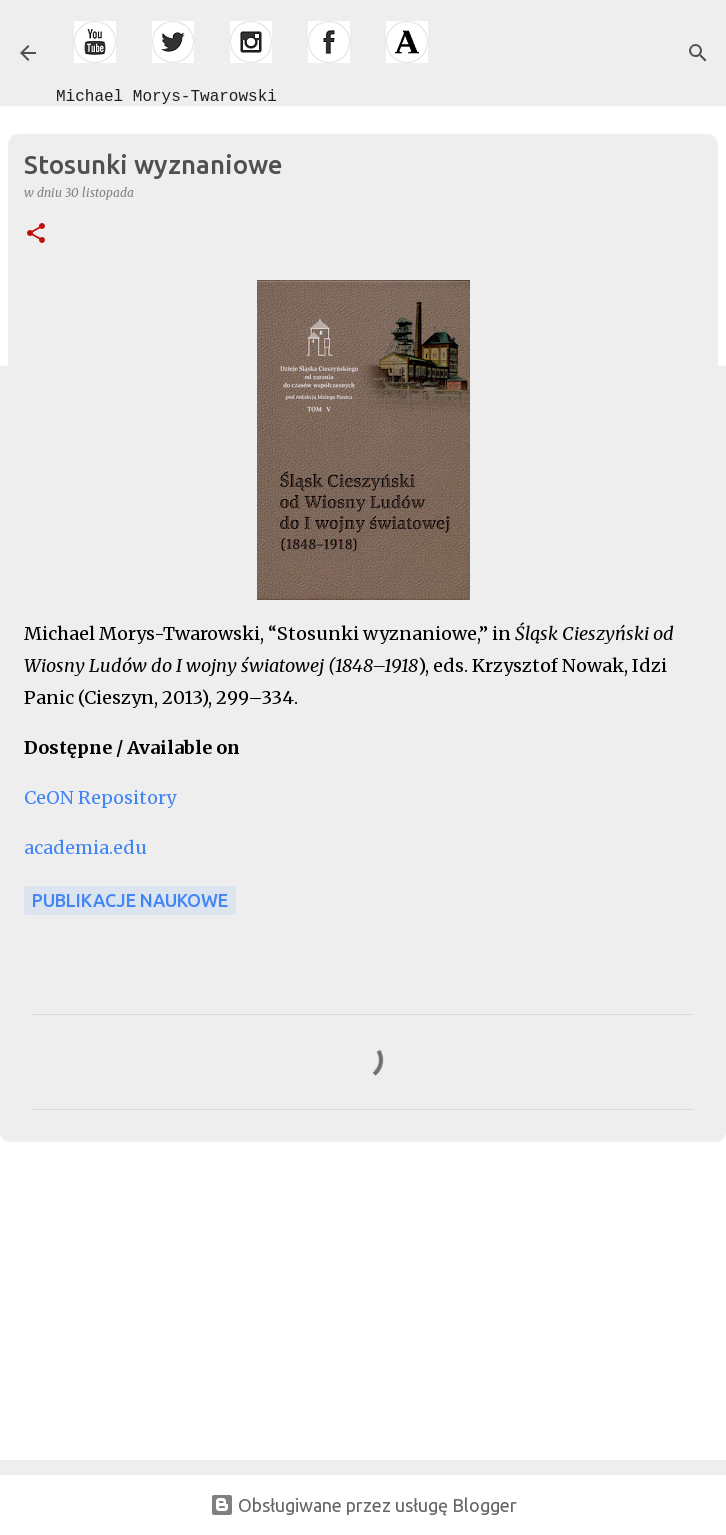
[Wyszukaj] (698, 53)
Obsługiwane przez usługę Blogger (363, 1505)
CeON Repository (100, 797)
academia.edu (85, 847)
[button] (36, 234)
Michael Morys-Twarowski (166, 97)
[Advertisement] (150, 1297)
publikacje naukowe (130, 900)
